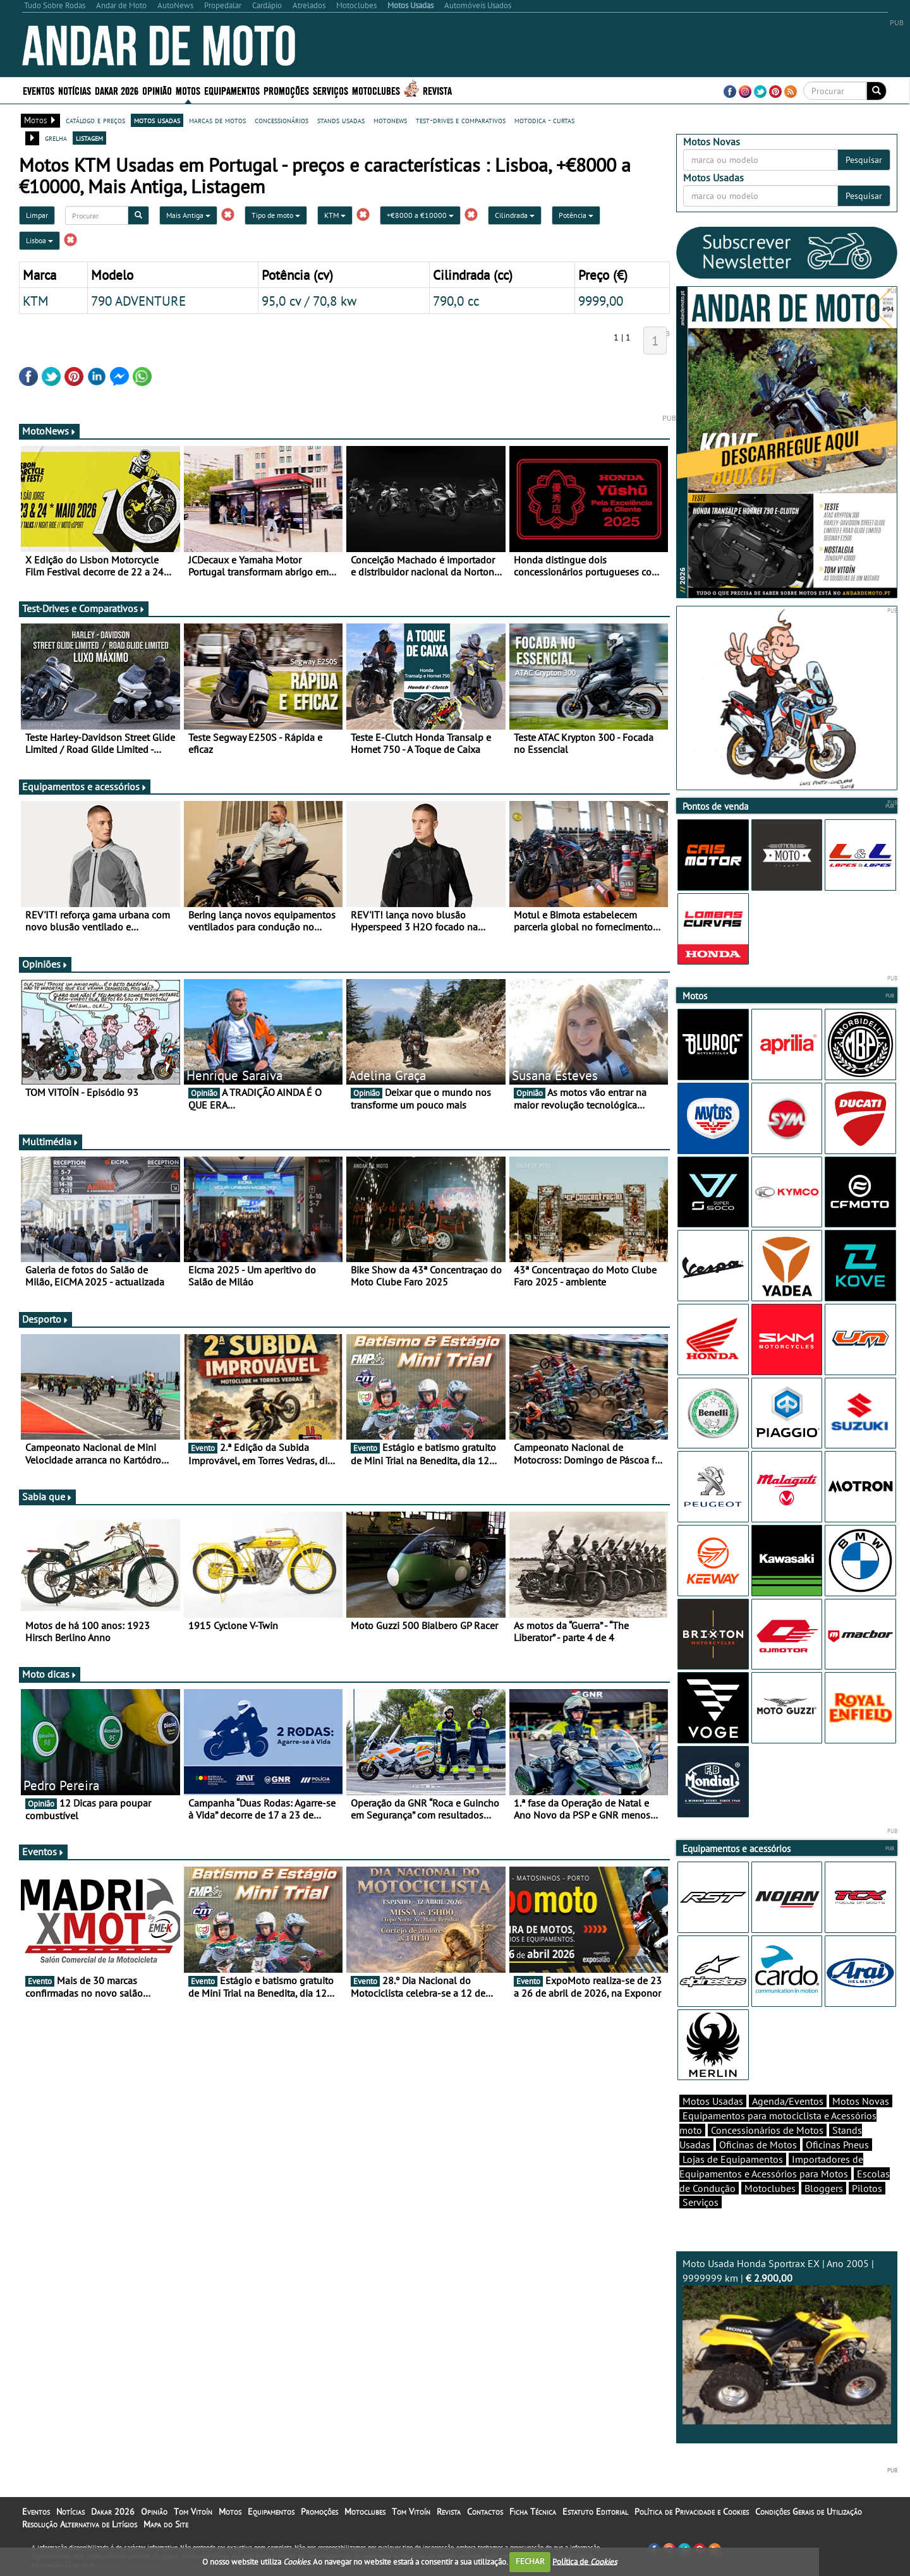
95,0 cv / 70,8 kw (309, 301)
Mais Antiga (188, 215)
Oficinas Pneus (837, 2144)
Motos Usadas (712, 2101)
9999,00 (600, 301)
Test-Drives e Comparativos (83, 608)
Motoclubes (376, 90)
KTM (335, 215)
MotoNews (49, 430)
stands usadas (341, 120)
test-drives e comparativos (461, 120)
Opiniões (45, 964)
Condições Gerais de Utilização (808, 2511)
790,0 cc (456, 301)
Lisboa (39, 240)
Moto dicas (49, 1674)
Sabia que (47, 1496)
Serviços (330, 90)
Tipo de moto (276, 215)
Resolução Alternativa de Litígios (79, 2524)
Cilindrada (515, 215)
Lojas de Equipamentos (732, 2159)
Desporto (45, 1319)
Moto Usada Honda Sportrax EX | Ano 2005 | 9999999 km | (786, 2340)
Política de (584, 2561)
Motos (188, 90)
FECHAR (530, 2561)
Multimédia (50, 1141)
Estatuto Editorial (595, 2511)
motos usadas (157, 120)
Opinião (157, 90)
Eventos (38, 90)
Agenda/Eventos (787, 2101)
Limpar (37, 215)
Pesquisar (864, 160)
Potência (576, 215)
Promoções (286, 90)
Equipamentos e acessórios (84, 786)
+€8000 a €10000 (420, 215)
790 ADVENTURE (138, 301)
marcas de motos (217, 120)
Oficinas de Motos (758, 2144)
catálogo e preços (95, 120)
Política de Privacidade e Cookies (691, 2511)
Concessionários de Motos (767, 2130)
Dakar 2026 (116, 90)
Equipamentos (232, 90)
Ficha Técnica (532, 2511)
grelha (56, 137)
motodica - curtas (544, 120)
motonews (390, 120)
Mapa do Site (165, 2524)
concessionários (281, 120)
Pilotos (867, 2188)
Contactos (485, 2511)
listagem (89, 137)
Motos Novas (860, 2101)
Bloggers (823, 2188)
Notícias (74, 90)
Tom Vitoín (193, 2511)
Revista (437, 90)
